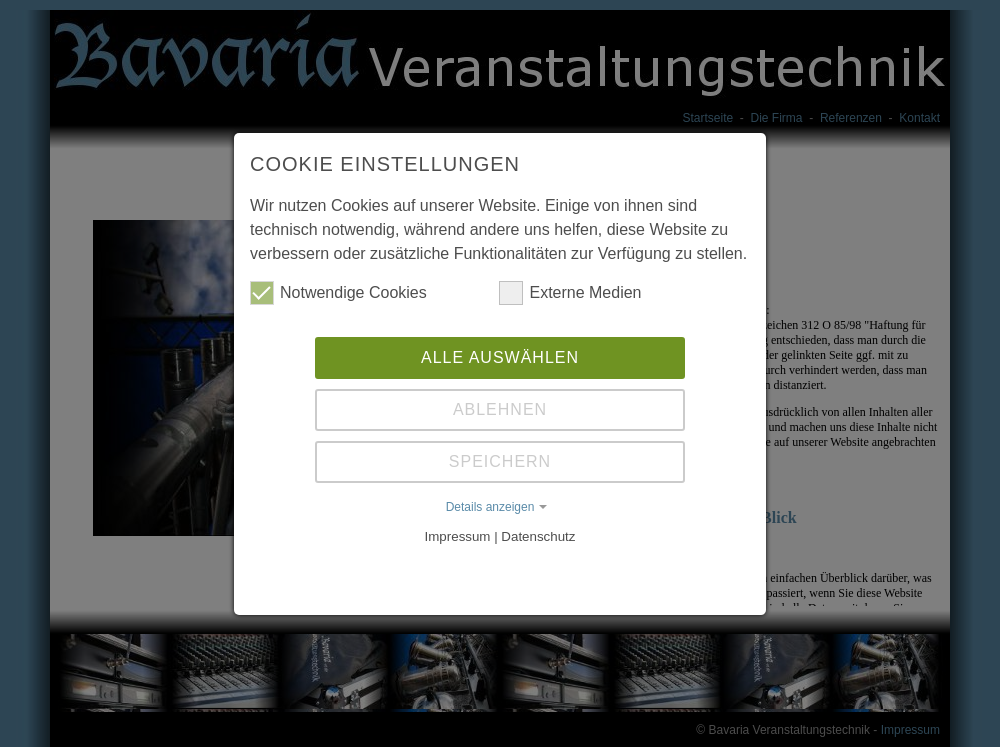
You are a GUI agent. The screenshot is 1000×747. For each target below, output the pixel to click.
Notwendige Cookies (338, 291)
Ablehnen (500, 407)
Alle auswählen (500, 355)
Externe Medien (570, 291)
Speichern (500, 459)
